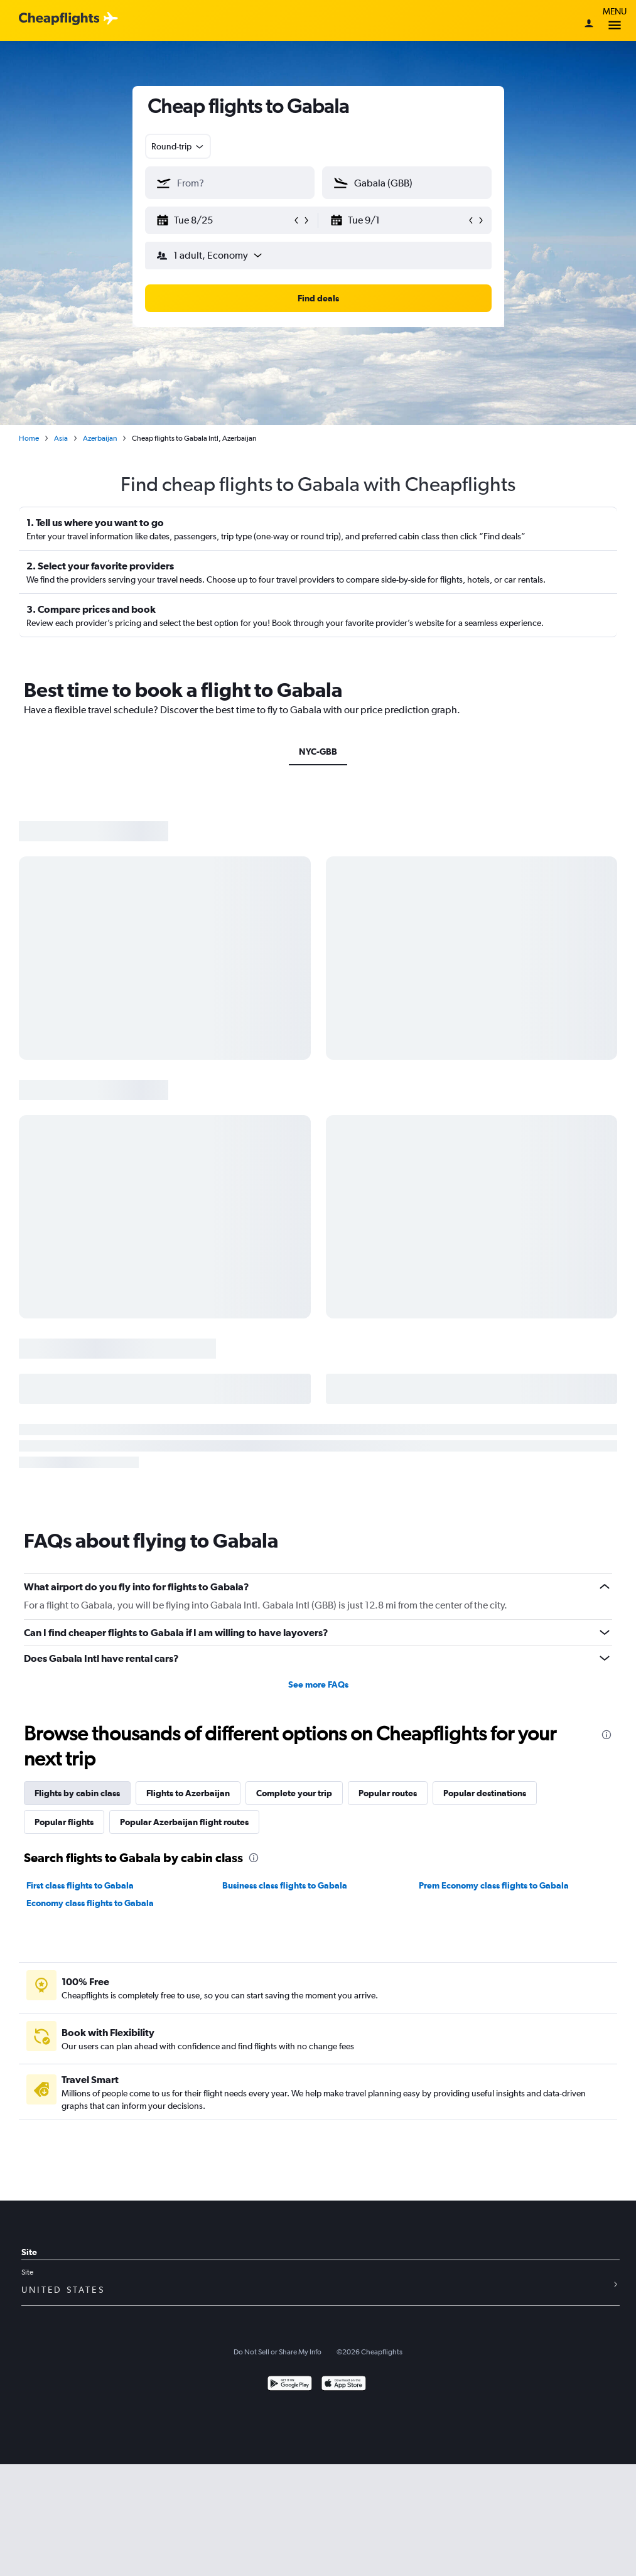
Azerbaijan (100, 438)
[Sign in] (589, 24)
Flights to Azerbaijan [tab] (188, 1793)
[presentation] (606, 1734)
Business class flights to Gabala (284, 1885)
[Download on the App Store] (343, 2385)
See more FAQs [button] (318, 1684)
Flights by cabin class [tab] (77, 1793)
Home (29, 438)
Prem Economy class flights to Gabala (494, 1885)
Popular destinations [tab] (484, 1793)
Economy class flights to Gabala (90, 1903)
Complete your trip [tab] (294, 1793)
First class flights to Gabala (80, 1885)
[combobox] (178, 146)
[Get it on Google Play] (289, 2385)
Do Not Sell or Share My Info (277, 2351)
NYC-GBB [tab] (318, 751)
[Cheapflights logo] (59, 19)
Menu (615, 20)
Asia (61, 438)
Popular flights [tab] (64, 1822)
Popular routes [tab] (387, 1793)
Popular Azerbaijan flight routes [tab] (184, 1822)
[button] (224, 220)
